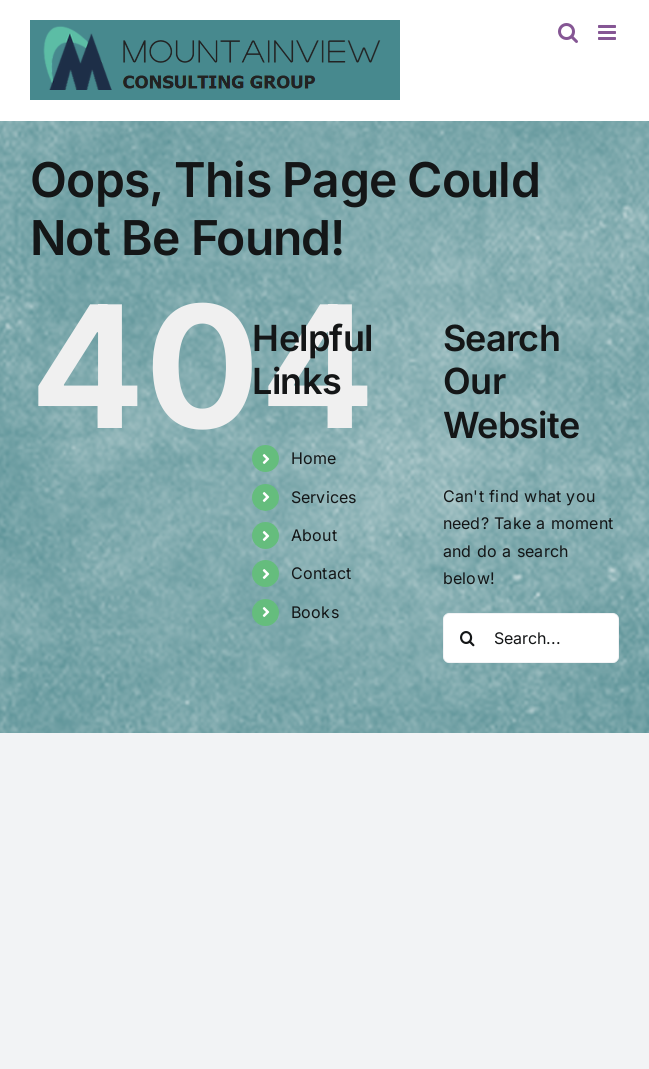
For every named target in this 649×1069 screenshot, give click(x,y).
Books (315, 612)
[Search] (468, 638)
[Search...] (531, 638)
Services (324, 497)
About (314, 535)
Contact (321, 573)
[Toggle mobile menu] (608, 32)
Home (314, 458)
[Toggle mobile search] (568, 32)
